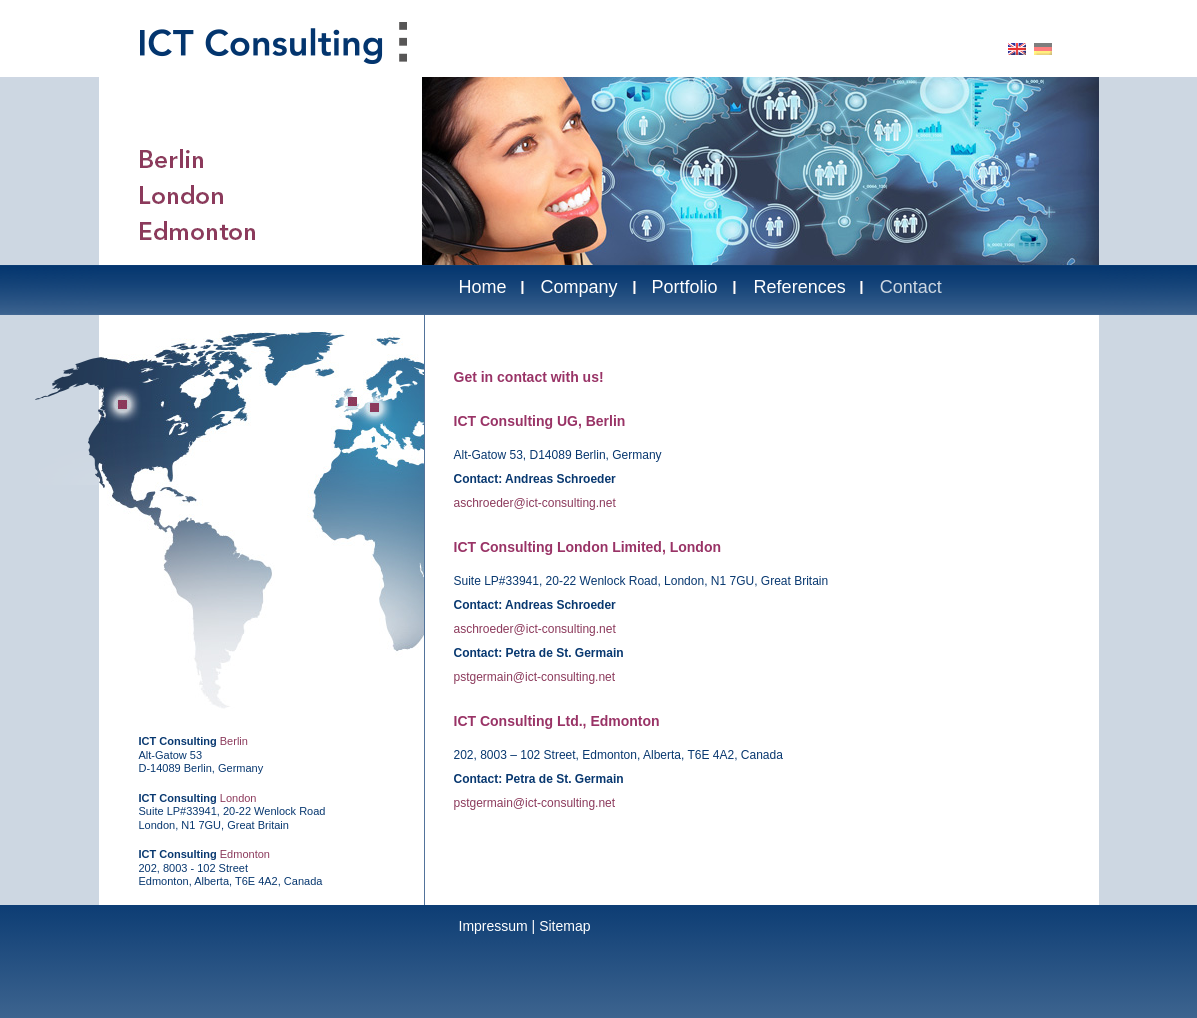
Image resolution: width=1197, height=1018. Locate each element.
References (800, 287)
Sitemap (564, 926)
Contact (911, 287)
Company (579, 287)
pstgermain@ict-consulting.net (535, 677)
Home (483, 287)
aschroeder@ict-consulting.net (535, 503)
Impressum (493, 926)
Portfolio (685, 287)
